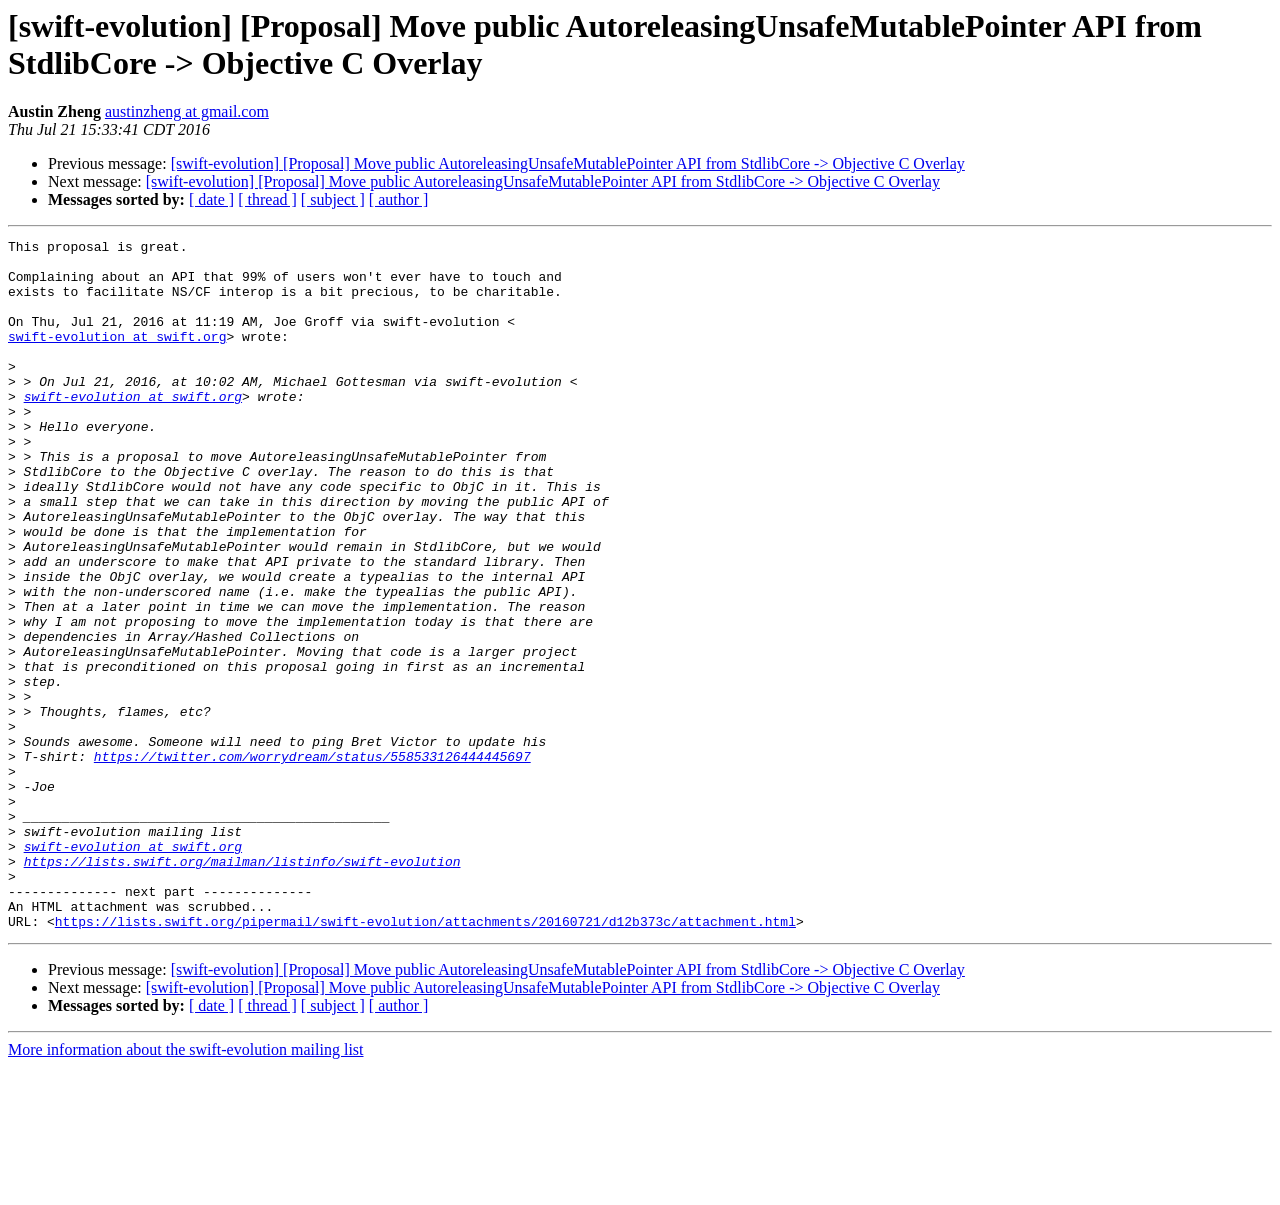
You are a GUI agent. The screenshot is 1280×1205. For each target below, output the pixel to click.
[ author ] (399, 199)
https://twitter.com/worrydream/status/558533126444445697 (312, 861)
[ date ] (211, 199)
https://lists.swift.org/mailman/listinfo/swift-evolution (242, 987)
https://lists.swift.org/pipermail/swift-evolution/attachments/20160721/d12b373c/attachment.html (425, 1059)
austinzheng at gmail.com (187, 111)
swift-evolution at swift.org (117, 357)
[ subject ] (333, 199)
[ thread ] (267, 199)
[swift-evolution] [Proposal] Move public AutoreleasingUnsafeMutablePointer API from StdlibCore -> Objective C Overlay (568, 163)
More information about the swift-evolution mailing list (186, 1187)
